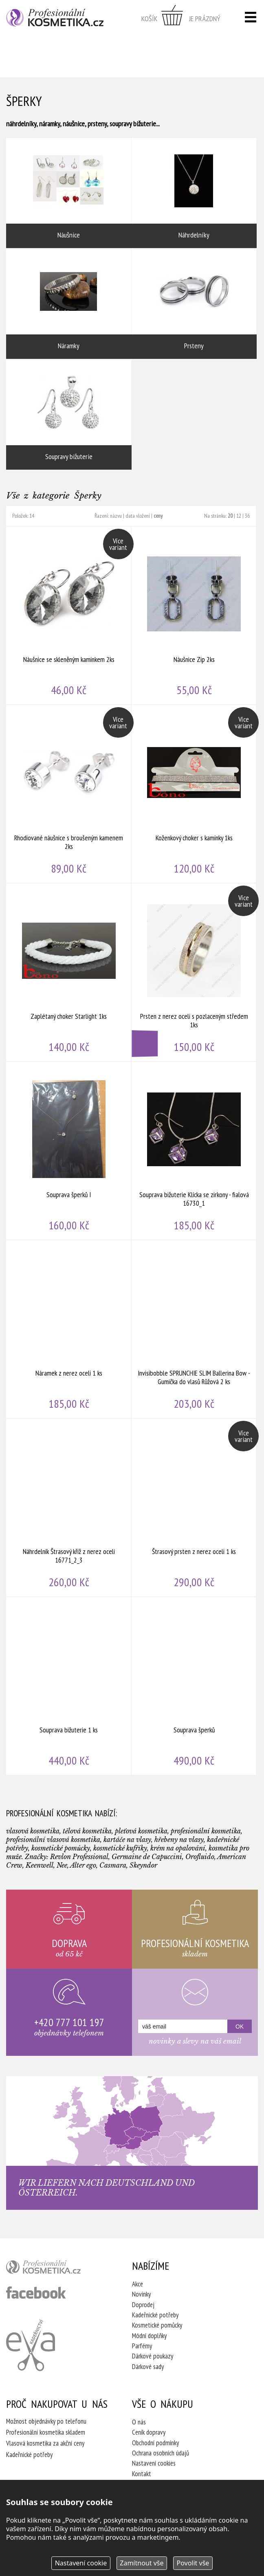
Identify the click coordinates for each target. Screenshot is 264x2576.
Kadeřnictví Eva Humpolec (30, 2345)
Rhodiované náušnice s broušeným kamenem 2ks (69, 794)
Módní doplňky (149, 2335)
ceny (158, 515)
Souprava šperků (194, 1686)
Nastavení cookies (154, 2463)
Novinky (141, 2294)
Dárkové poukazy (152, 2356)
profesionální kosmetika (56, 2268)
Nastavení (81, 2562)
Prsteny (194, 304)
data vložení (137, 515)
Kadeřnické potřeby (155, 2314)
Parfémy (142, 2345)
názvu (116, 515)
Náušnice (69, 193)
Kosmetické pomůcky (157, 2325)
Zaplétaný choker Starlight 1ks (69, 972)
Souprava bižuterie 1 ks (69, 1686)
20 (230, 515)
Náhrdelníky (194, 193)
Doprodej (143, 2304)
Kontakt (141, 2473)
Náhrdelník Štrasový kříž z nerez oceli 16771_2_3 (69, 1507)
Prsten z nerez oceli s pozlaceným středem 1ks (194, 972)
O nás (139, 2422)
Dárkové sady (148, 2366)
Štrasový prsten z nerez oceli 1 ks (194, 1507)
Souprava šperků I (69, 1151)
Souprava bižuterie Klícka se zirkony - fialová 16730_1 (194, 1151)
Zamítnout (141, 2562)
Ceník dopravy (148, 2432)
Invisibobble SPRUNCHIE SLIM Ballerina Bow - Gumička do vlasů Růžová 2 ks (194, 1329)
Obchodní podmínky (155, 2442)
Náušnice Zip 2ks (194, 615)
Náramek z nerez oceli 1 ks (69, 1329)
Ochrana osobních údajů (160, 2453)
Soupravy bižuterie (69, 415)
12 (238, 515)
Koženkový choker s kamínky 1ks (194, 794)
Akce (137, 2283)
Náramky (69, 304)
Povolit (192, 2562)
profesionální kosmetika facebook (36, 2292)
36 (247, 515)
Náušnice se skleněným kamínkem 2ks (69, 615)
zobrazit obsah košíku (181, 18)
